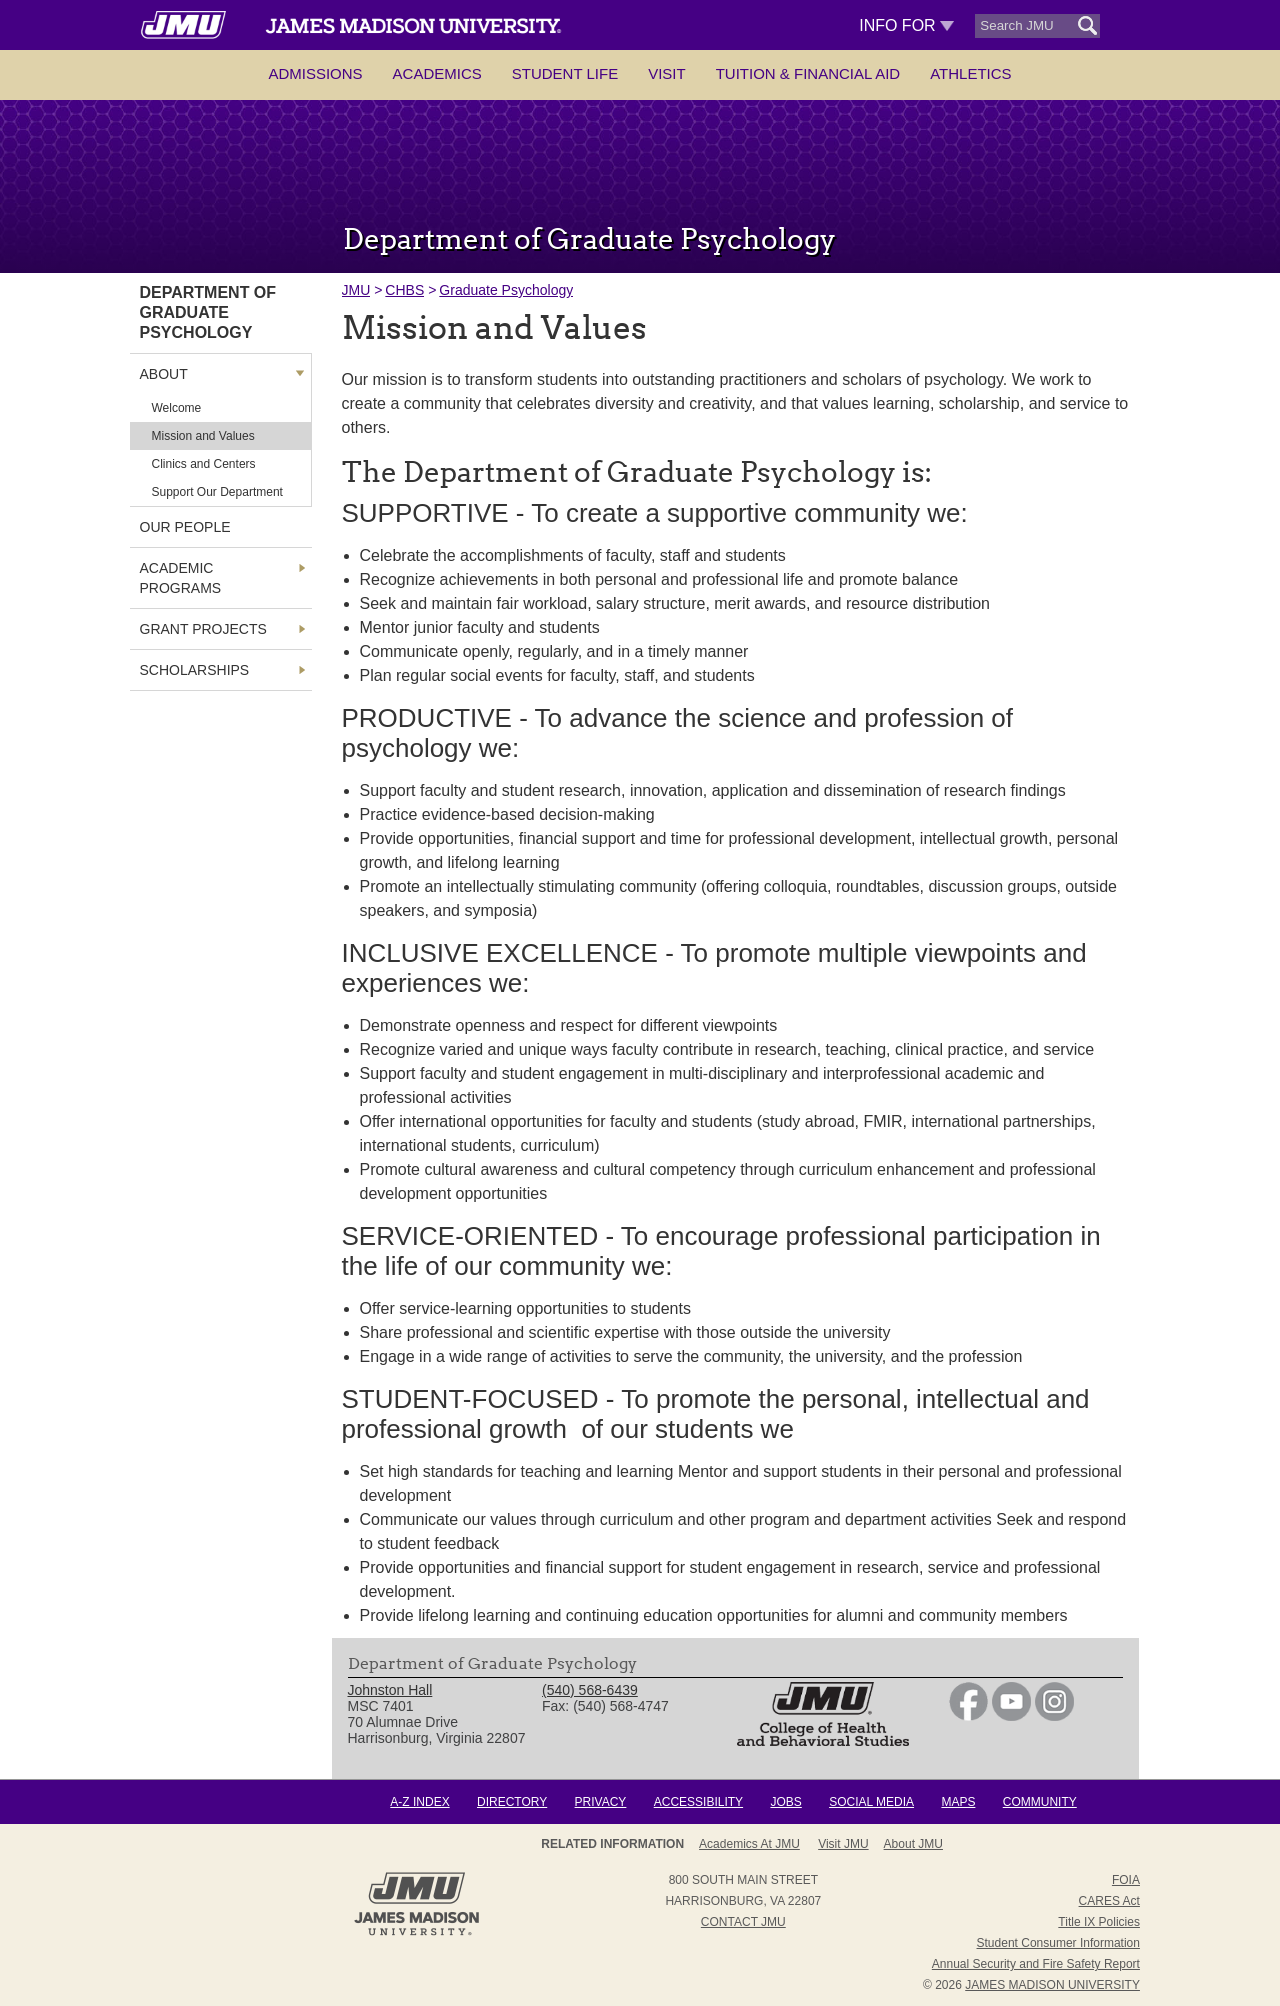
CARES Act (1109, 1901)
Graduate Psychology (506, 290)
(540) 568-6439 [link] (590, 1690)
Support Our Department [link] (217, 492)
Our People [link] (185, 527)
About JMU (913, 1844)
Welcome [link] (177, 408)
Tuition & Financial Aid (808, 73)
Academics (437, 73)
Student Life (565, 73)
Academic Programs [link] (181, 578)
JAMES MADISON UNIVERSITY (1052, 1985)
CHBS (404, 290)
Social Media (871, 1802)
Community (1040, 1802)
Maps (958, 1802)
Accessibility (698, 1802)
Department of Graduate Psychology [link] (208, 312)
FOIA (1126, 1880)
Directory (512, 1802)
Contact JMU (743, 1922)
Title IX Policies (1099, 1922)
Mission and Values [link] (203, 436)
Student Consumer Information (1058, 1943)
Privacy (601, 1802)
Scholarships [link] (195, 670)
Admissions (315, 73)
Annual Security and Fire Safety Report (1036, 1964)
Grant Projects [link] (203, 629)
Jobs (785, 1802)
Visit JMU (843, 1844)
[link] (968, 1716)
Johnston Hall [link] (390, 1690)
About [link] (164, 374)
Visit (667, 73)
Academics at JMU (749, 1844)
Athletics (970, 73)
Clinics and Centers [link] (204, 464)
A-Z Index (419, 1802)
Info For (906, 25)
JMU (356, 290)
